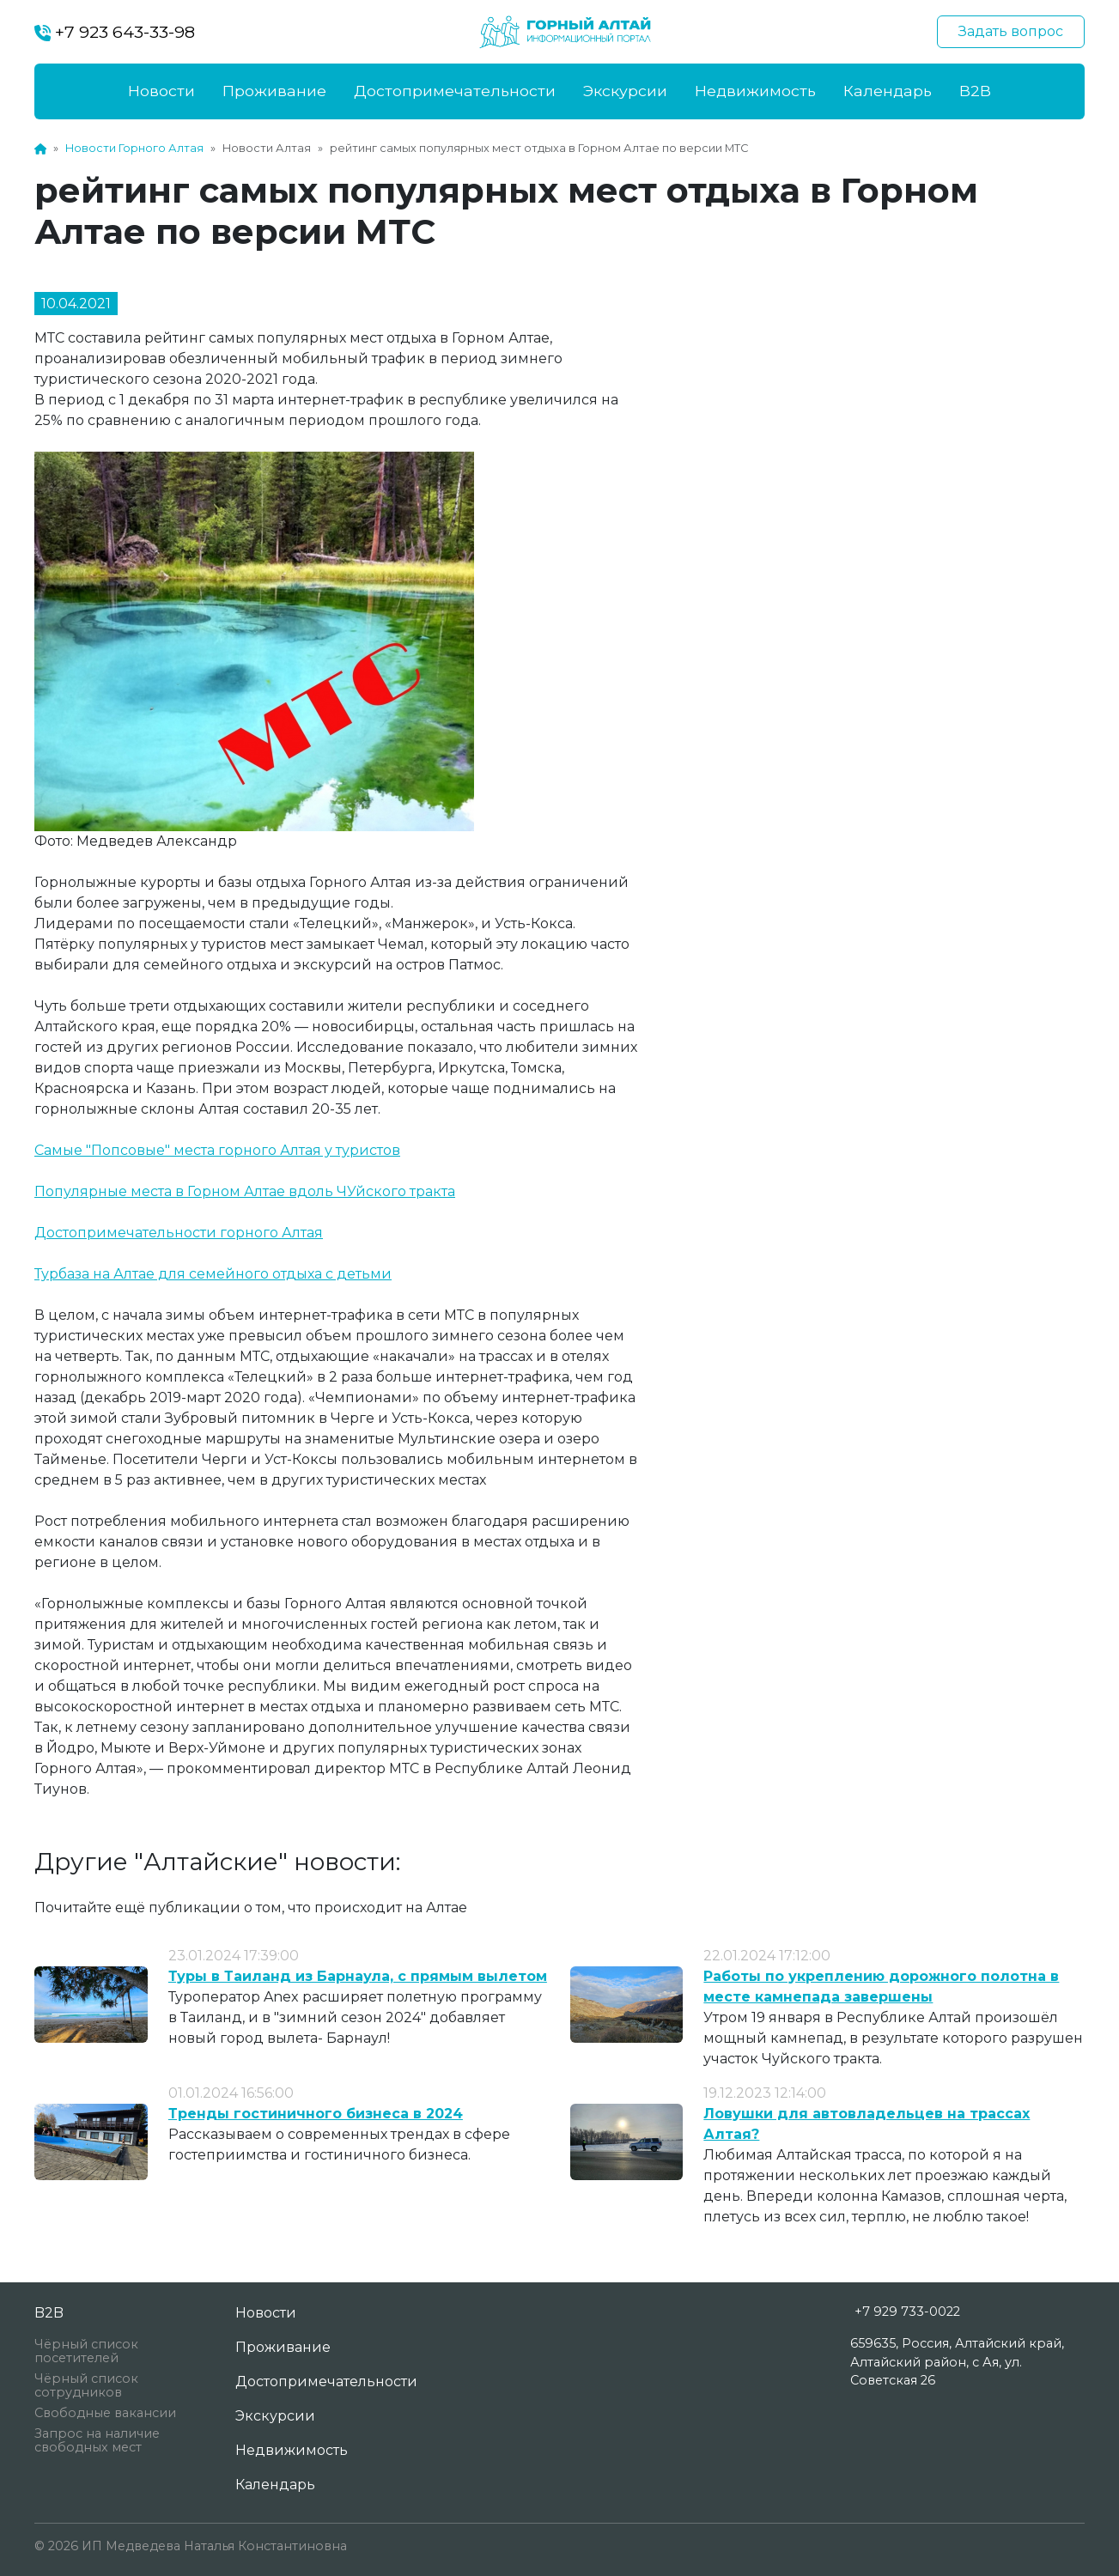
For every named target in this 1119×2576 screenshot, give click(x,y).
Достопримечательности (455, 91)
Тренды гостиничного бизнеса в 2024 (315, 2113)
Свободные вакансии (105, 2413)
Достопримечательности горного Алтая (178, 1232)
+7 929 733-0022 (907, 2311)
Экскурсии (625, 91)
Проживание (274, 91)
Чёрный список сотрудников (86, 2385)
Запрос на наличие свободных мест (97, 2440)
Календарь (887, 91)
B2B (975, 91)
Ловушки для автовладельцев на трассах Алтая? (866, 2123)
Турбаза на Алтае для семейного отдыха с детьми (213, 1274)
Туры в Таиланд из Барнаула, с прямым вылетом (357, 1976)
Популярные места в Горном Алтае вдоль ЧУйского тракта (244, 1191)
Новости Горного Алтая (134, 148)
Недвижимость (755, 91)
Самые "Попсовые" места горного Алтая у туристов (217, 1150)
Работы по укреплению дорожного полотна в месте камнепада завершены (881, 1986)
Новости (161, 91)
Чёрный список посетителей (86, 2351)
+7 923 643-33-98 (114, 31)
